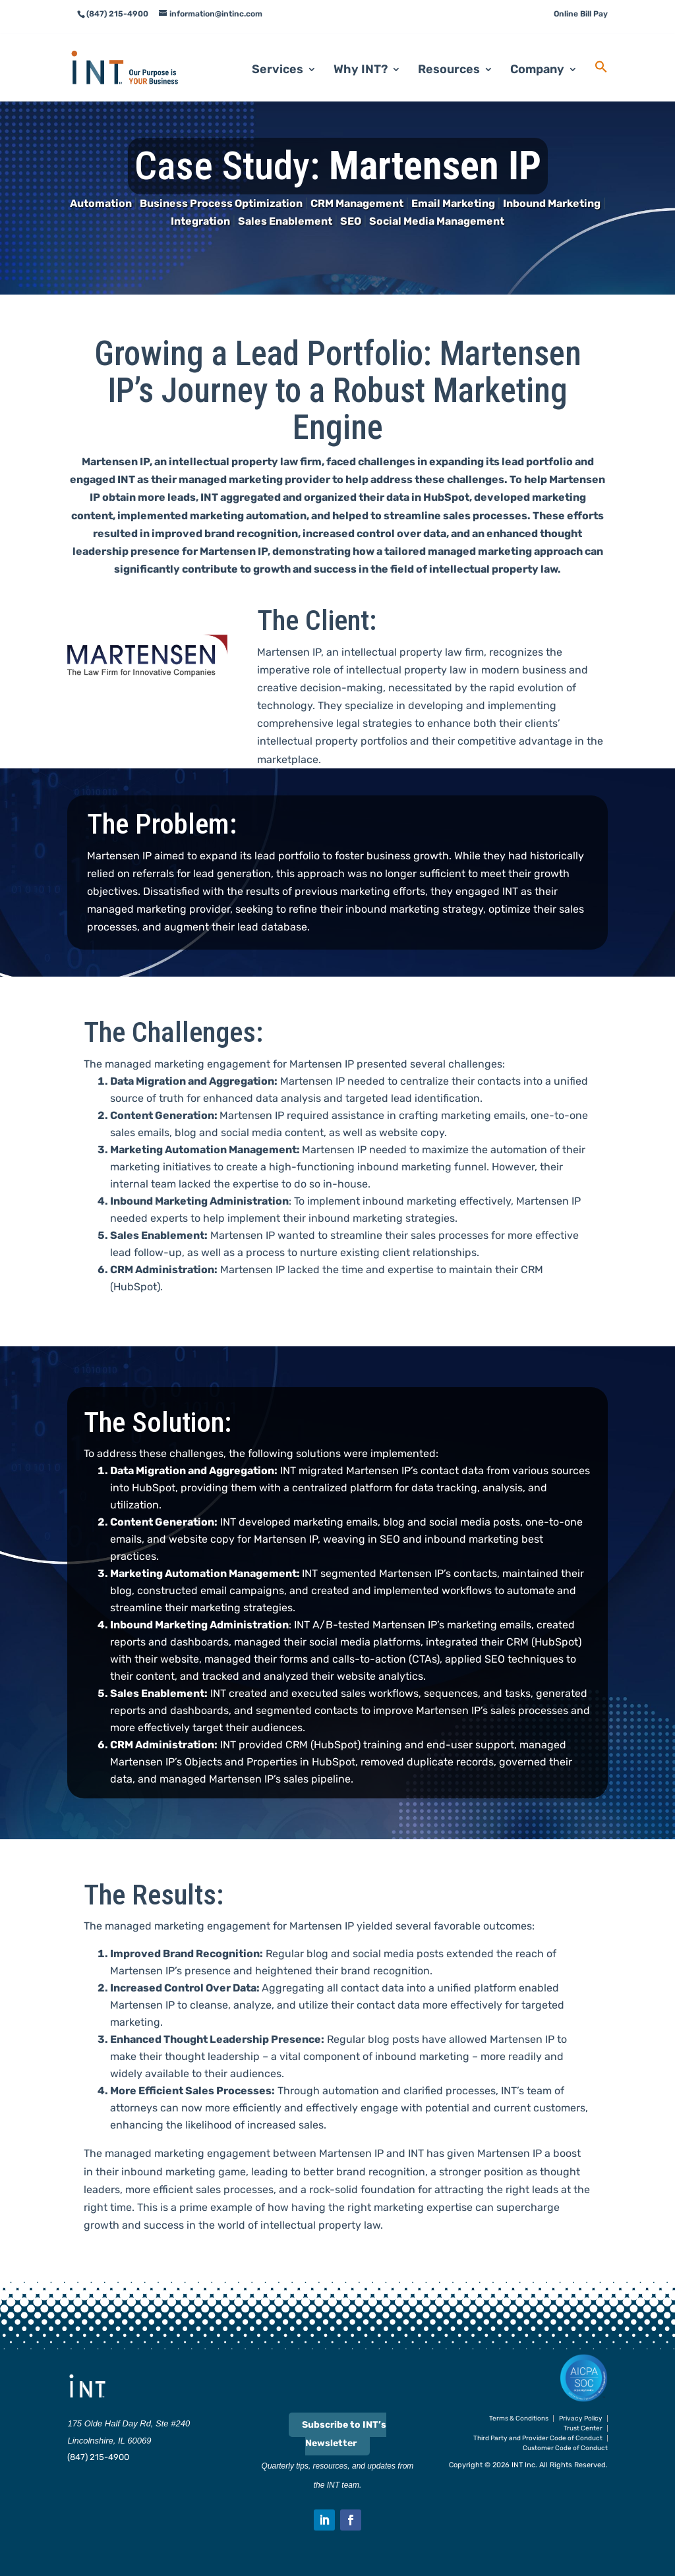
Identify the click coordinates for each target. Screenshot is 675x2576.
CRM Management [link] (356, 203)
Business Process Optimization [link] (221, 203)
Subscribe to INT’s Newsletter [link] (344, 2434)
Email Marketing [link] (453, 203)
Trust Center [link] (583, 2428)
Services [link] (277, 57)
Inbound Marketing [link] (552, 203)
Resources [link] (449, 57)
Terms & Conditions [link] (518, 2418)
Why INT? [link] (361, 57)
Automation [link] (101, 203)
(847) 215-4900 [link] (98, 2457)
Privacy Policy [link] (580, 2418)
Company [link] (537, 57)
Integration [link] (200, 221)
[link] (141, 53)
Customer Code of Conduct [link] (565, 2448)
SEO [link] (350, 221)
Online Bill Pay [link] (581, 13)
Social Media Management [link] (436, 221)
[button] (324, 2520)
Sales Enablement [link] (285, 221)
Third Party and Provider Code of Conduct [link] (537, 2438)
